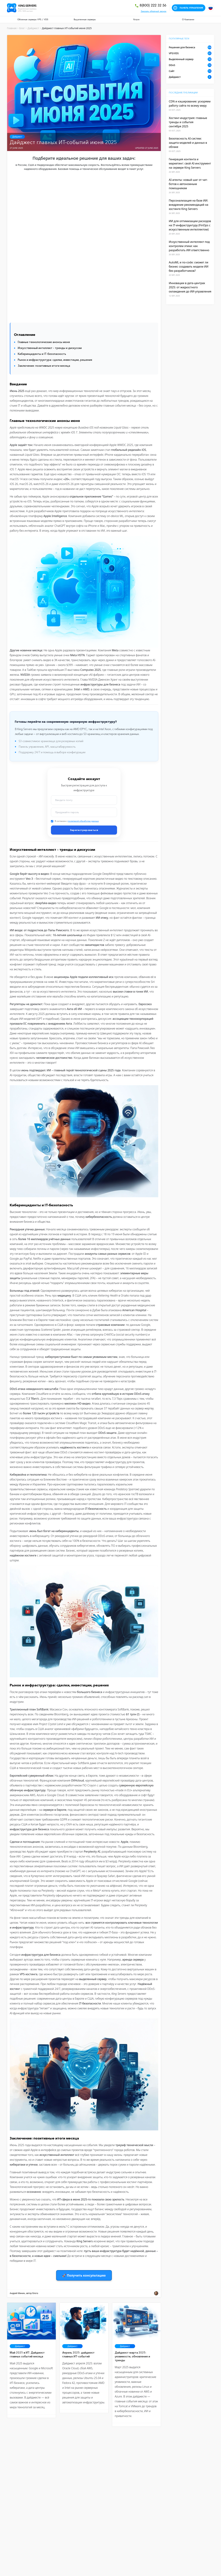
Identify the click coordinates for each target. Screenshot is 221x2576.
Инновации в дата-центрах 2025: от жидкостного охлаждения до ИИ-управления (190, 287)
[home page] (22, 7)
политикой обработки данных (83, 821)
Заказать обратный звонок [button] (153, 11)
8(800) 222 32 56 (152, 5)
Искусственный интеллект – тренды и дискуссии (50, 348)
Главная (12, 28)
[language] (210, 7)
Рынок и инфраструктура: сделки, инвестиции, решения (55, 359)
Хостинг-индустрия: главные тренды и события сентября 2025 (188, 122)
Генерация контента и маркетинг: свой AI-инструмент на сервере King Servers (190, 163)
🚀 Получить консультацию (84, 2275)
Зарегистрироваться (84, 830)
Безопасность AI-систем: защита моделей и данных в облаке (188, 143)
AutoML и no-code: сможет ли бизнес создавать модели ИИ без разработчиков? (188, 266)
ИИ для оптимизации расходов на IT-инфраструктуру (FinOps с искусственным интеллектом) (190, 225)
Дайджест (33, 28)
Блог (22, 28)
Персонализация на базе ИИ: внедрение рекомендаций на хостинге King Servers (188, 205)
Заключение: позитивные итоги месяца (44, 365)
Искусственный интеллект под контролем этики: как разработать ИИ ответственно (189, 246)
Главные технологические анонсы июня (44, 342)
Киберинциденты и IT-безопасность (42, 354)
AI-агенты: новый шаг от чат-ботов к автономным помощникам (188, 184)
